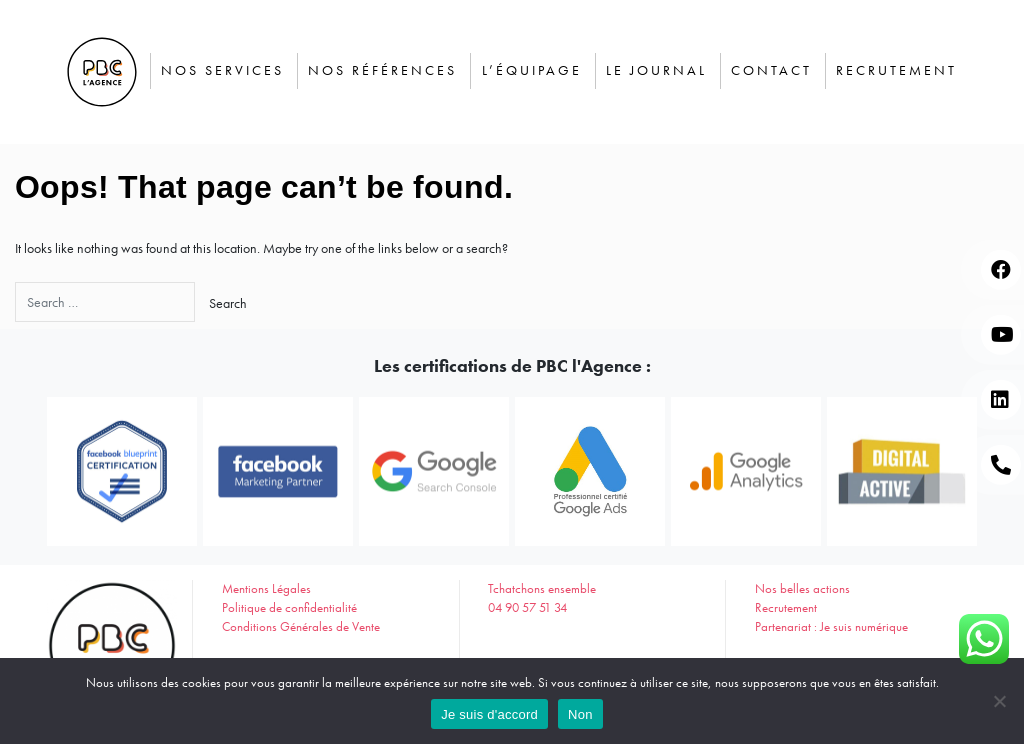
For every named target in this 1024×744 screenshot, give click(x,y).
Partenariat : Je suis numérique (831, 627)
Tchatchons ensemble (542, 589)
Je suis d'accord (489, 714)
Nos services (222, 70)
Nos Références (382, 70)
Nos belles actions (802, 589)
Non (580, 714)
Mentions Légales (266, 589)
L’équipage (532, 70)
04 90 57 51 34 (527, 608)
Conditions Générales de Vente (301, 627)
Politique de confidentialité (289, 608)
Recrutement (896, 70)
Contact (771, 70)
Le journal (656, 70)
